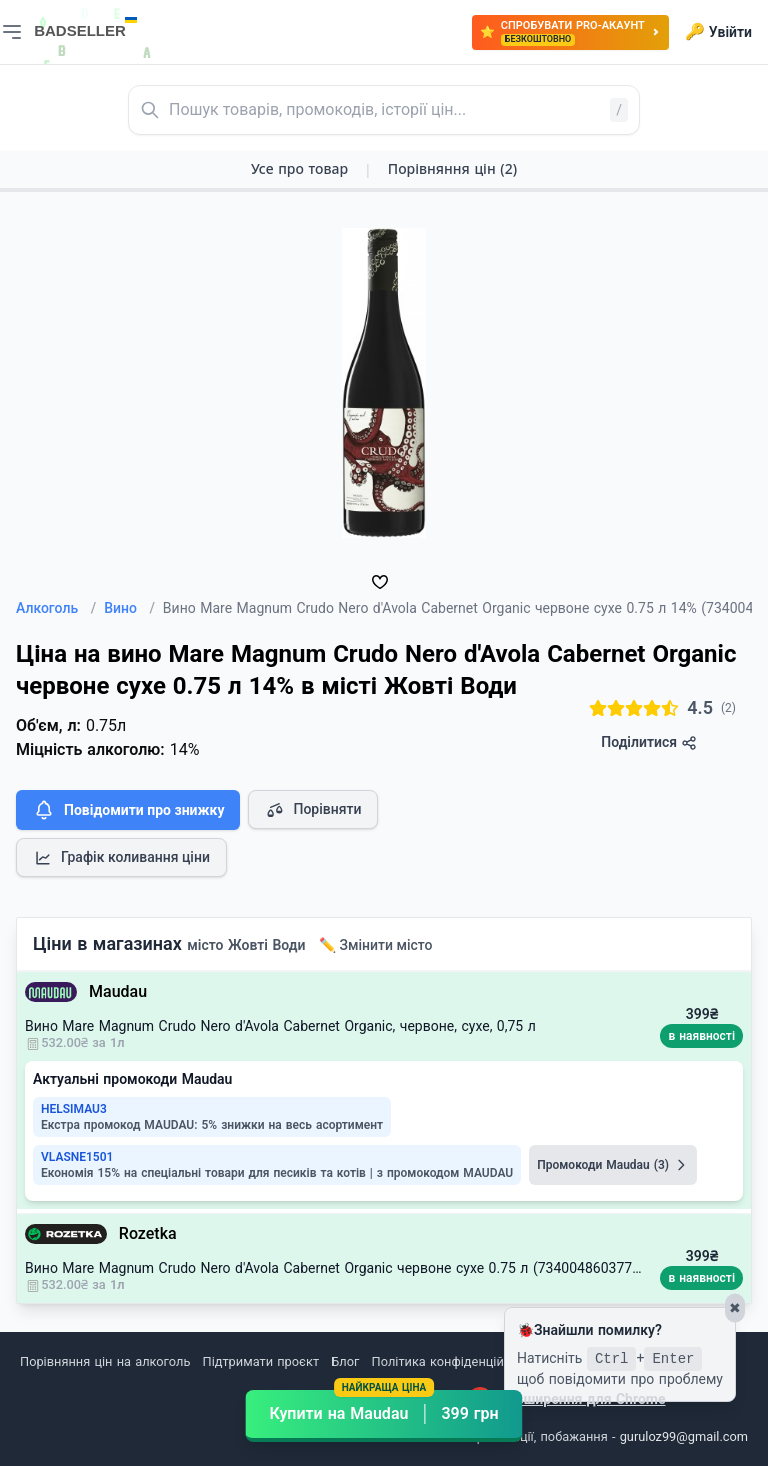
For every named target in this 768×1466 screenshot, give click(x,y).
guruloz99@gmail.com (684, 1436)
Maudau (118, 991)
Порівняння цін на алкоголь (105, 1361)
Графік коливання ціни (121, 858)
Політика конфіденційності (453, 1361)
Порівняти (313, 810)
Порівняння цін (452, 168)
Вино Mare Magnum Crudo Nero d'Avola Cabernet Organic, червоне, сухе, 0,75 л (280, 1026)
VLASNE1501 (77, 1157)
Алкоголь (56, 608)
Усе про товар (299, 168)
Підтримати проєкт (261, 1361)
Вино (129, 608)
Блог (345, 1361)
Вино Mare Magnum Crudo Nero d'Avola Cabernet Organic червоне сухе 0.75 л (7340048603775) (335, 1268)
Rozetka (148, 1233)
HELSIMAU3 (74, 1109)
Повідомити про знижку (128, 810)
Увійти (718, 32)
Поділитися (648, 742)
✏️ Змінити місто (376, 945)
